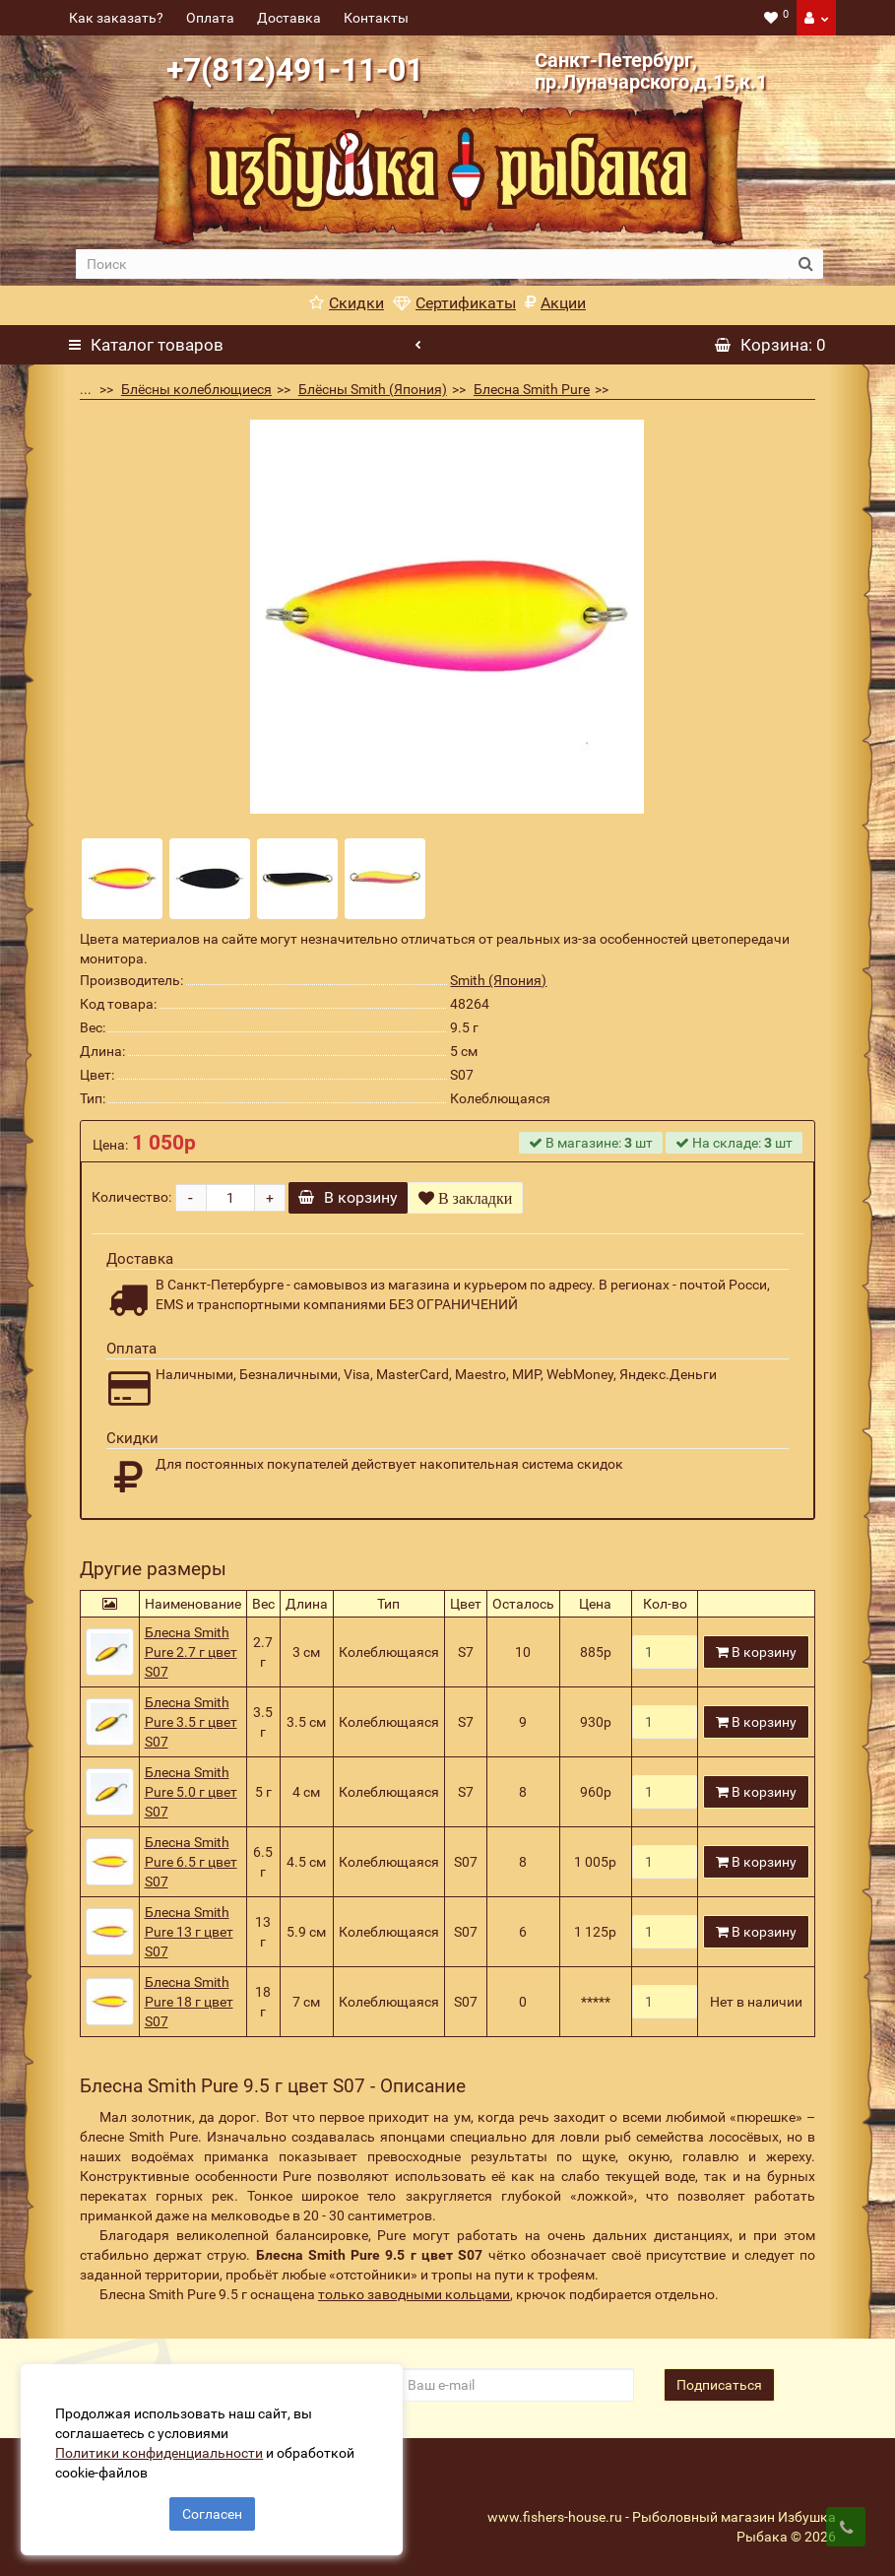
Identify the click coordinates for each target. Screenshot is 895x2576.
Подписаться (719, 2385)
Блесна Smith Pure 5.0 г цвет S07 (191, 1791)
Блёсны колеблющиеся (196, 389)
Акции (555, 303)
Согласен (212, 2505)
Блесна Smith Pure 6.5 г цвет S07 (191, 1861)
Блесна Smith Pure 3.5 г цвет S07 (191, 1722)
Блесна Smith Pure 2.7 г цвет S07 (191, 1652)
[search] (432, 264)
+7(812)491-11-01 (294, 70)
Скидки (346, 303)
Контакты (376, 18)
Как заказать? (116, 18)
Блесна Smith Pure (532, 389)
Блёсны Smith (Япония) (372, 389)
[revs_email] (514, 2385)
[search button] (806, 264)
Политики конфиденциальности (168, 2444)
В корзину (358, 1197)
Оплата (210, 18)
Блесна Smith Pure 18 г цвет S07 (189, 2001)
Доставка (289, 18)
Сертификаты (454, 303)
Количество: (131, 1197)
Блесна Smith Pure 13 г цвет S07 (189, 1931)
